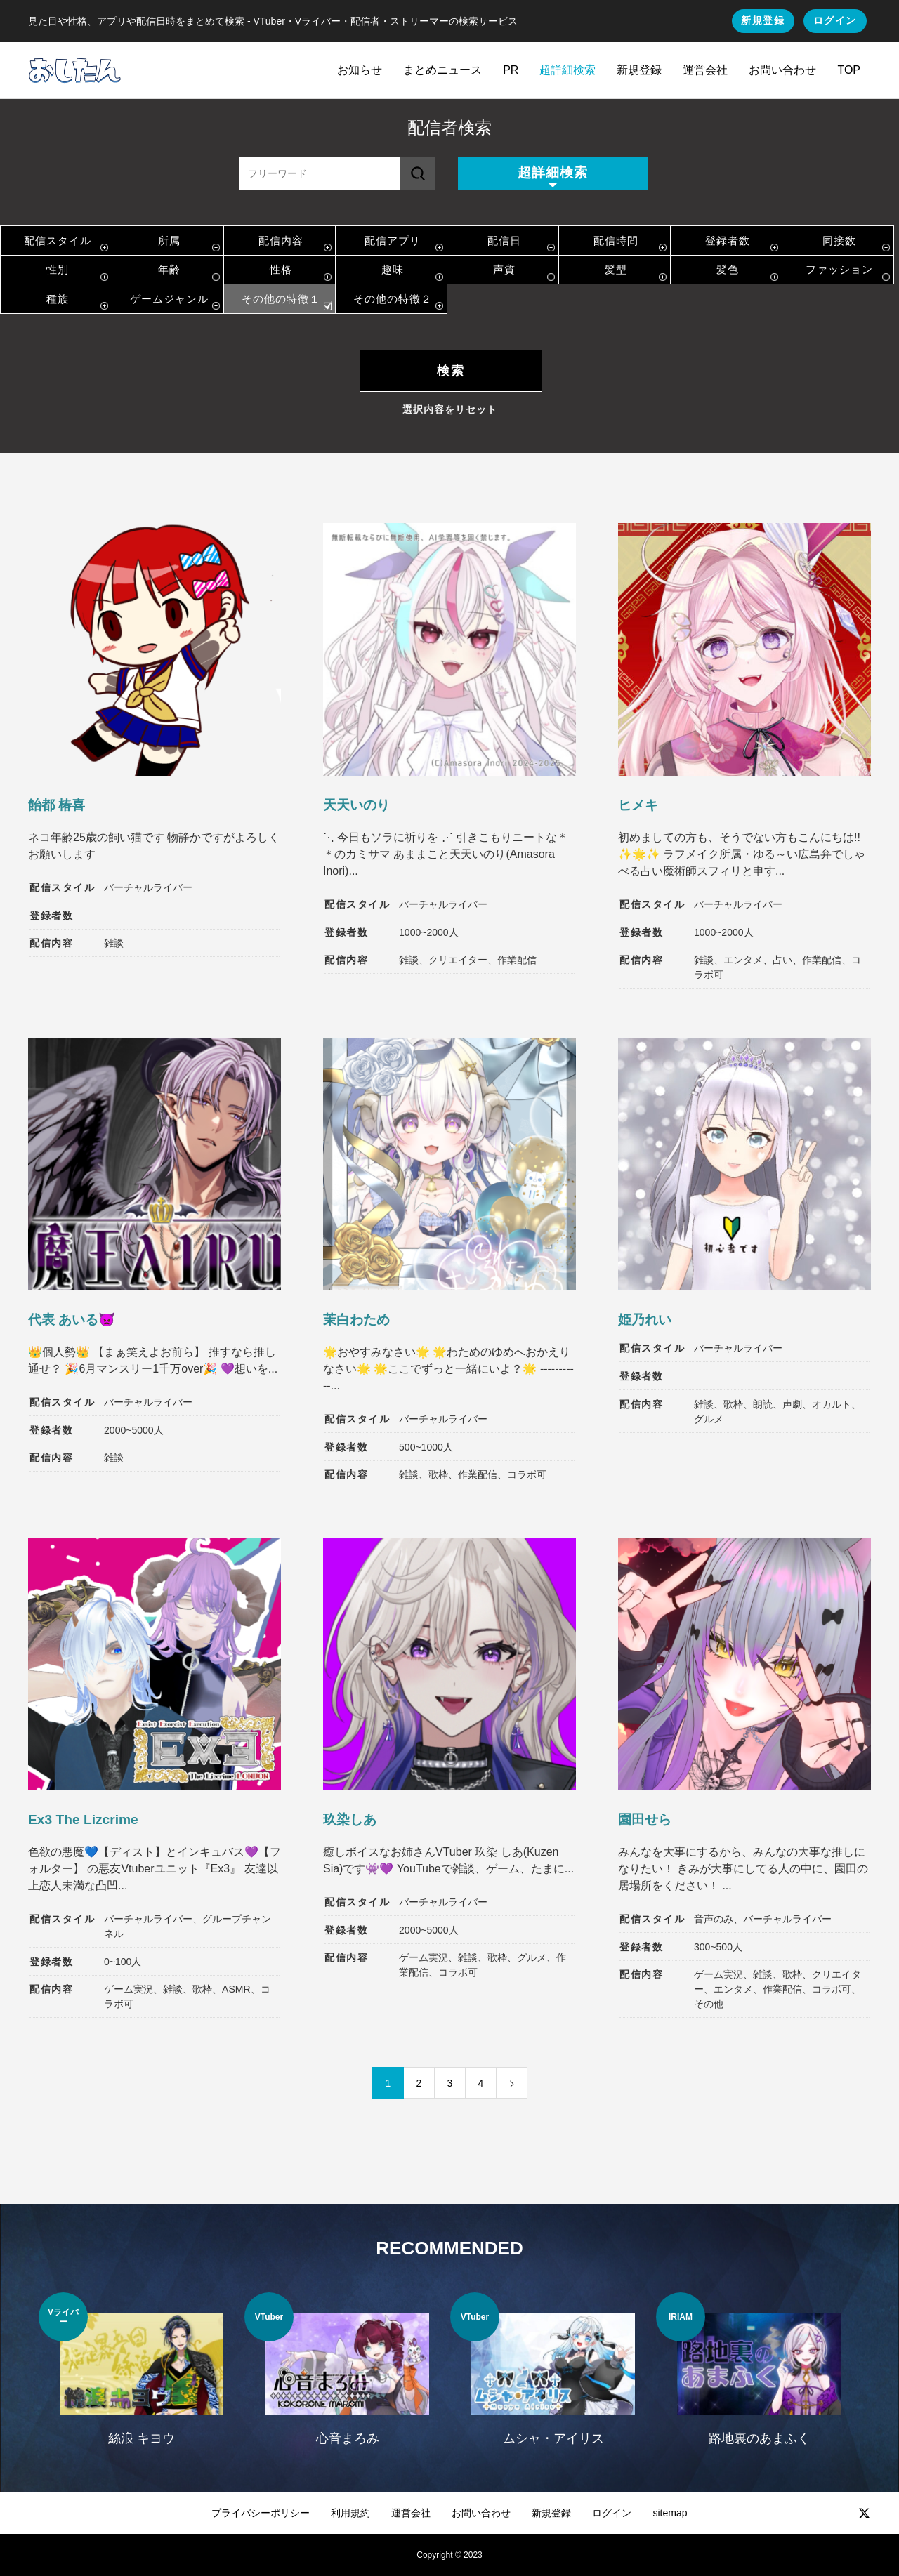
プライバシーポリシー (260, 2512)
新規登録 (763, 20)
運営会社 (705, 70)
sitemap (669, 2512)
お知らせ (359, 70)
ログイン (835, 20)
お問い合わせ (782, 70)
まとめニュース (442, 70)
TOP (848, 70)
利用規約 (350, 2512)
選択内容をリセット (449, 409)
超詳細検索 (567, 70)
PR (510, 70)
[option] (141, 2378)
